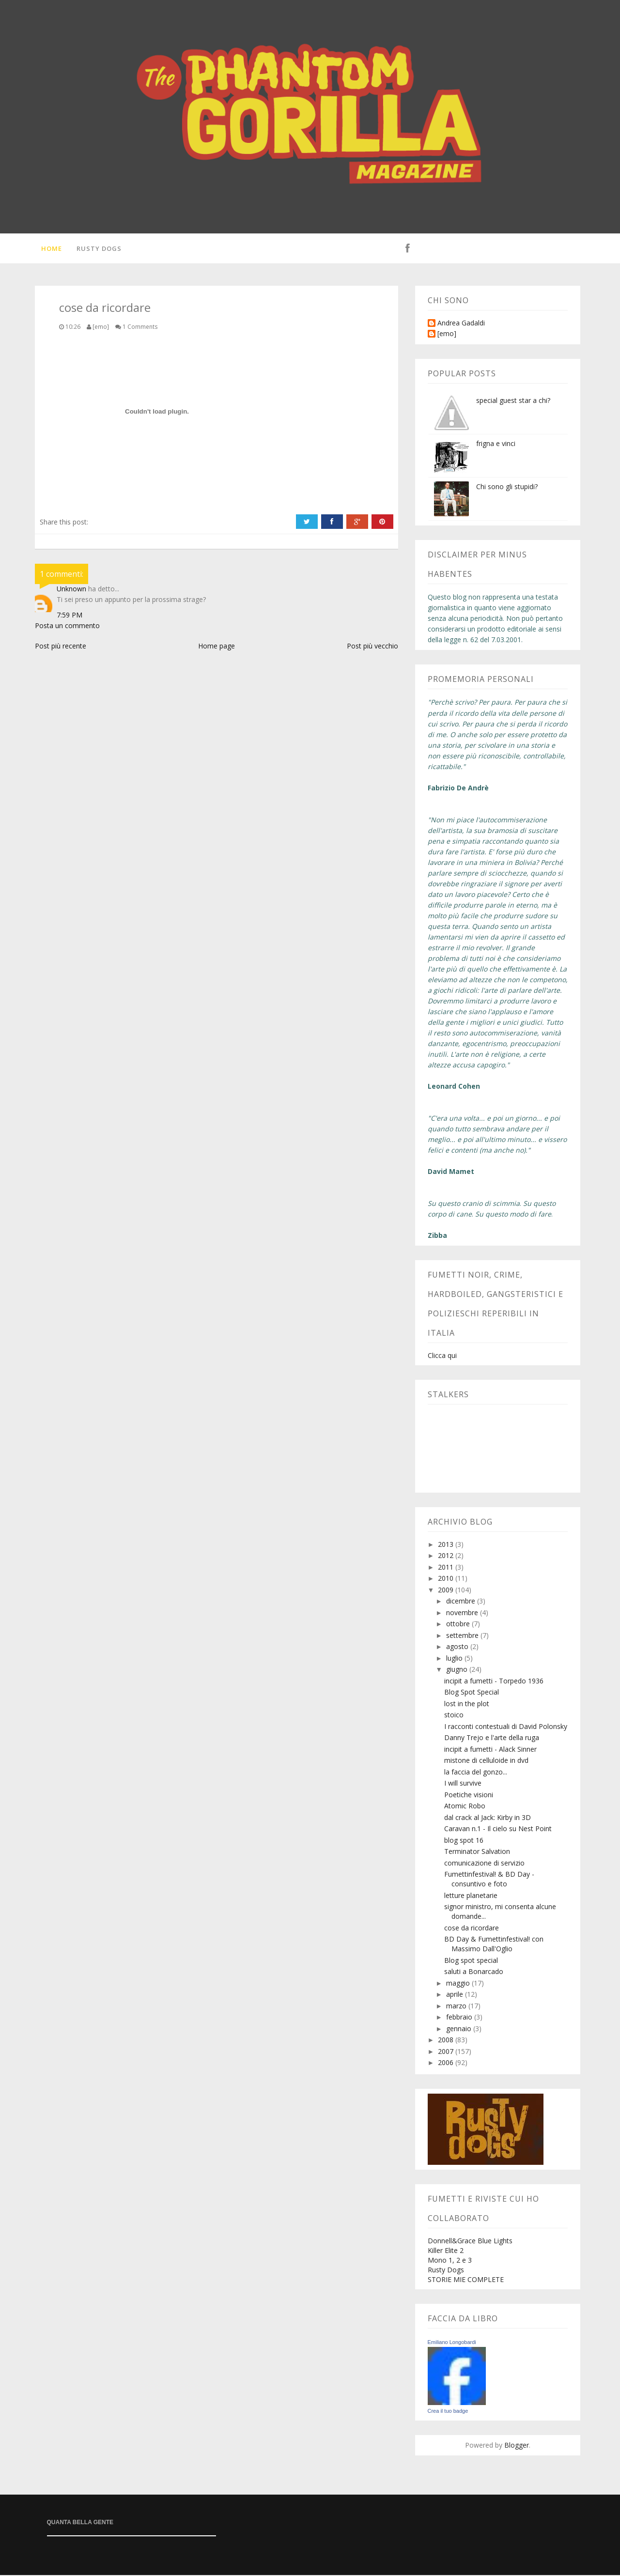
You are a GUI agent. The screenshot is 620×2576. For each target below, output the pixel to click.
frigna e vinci (495, 444)
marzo (457, 2006)
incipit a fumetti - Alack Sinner (490, 1750)
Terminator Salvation (477, 1852)
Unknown (71, 589)
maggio (459, 1984)
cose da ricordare (471, 1928)
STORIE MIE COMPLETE (466, 2280)
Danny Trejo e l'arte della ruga (491, 1738)
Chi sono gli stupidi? (507, 487)
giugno (457, 1670)
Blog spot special (471, 1961)
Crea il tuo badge (448, 2412)
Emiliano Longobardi (452, 2343)
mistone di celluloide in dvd (486, 1761)
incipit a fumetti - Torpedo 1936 (493, 1681)
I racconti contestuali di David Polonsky (505, 1727)
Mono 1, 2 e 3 (450, 2261)
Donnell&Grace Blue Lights (470, 2241)
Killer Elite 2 (446, 2251)
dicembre (461, 1602)
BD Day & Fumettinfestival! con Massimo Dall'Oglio (493, 1945)
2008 (446, 2041)
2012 (446, 1556)
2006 (446, 2063)
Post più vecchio (372, 646)
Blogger (516, 2446)
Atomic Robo (464, 1807)
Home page (216, 646)
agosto (458, 1647)
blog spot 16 (463, 1841)
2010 (446, 1579)
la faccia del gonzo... (475, 1772)
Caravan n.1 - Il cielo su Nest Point (498, 1830)
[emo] (446, 335)
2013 (446, 1545)
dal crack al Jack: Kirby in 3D (487, 1818)
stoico (454, 1716)
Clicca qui (442, 1356)
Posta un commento (67, 626)
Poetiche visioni (468, 1795)
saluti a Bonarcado (473, 1972)
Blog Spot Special (471, 1693)
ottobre (459, 1625)
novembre (463, 1613)
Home (50, 249)
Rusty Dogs (97, 249)
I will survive (462, 1784)
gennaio (459, 2029)
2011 (446, 1568)
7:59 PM (69, 615)
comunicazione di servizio (484, 1863)
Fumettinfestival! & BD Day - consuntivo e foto (489, 1880)
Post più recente (60, 646)
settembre (463, 1636)
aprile (455, 1995)
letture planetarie (470, 1896)
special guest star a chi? (513, 401)
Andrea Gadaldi (461, 324)
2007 (446, 2052)
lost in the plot (466, 1704)
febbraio (460, 2018)
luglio (455, 1659)
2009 (446, 1590)
